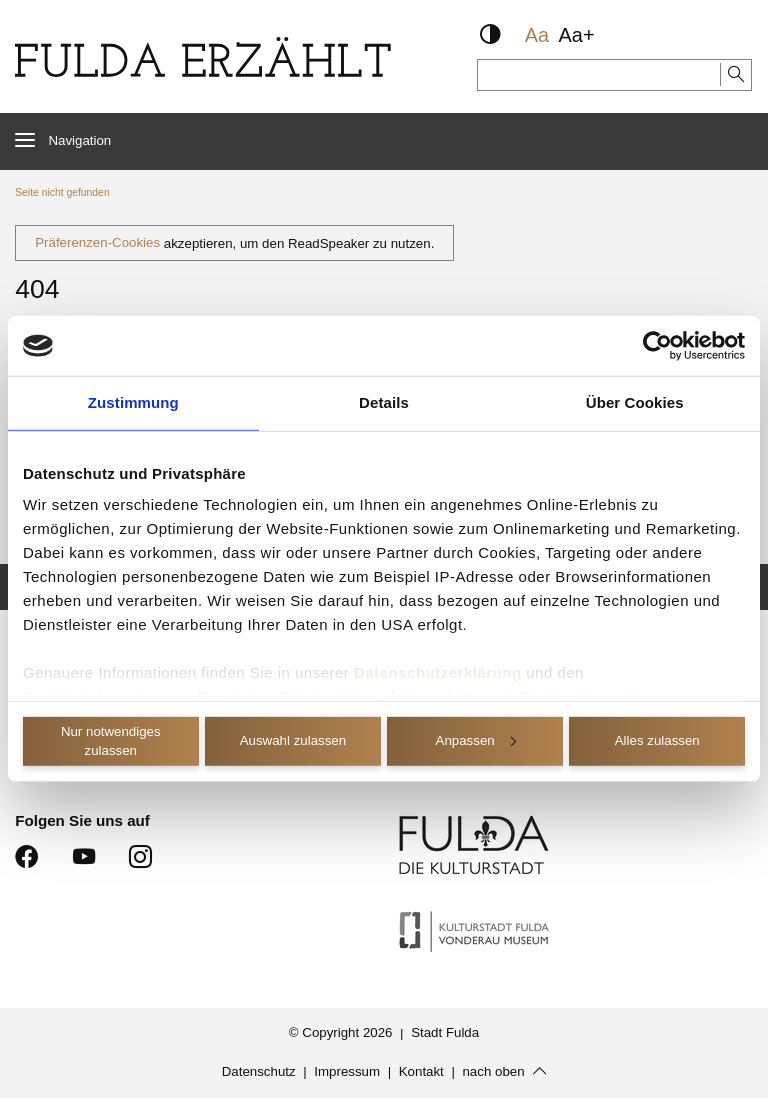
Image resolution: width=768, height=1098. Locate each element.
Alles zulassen (657, 740)
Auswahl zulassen (293, 740)
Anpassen (476, 740)
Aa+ (577, 35)
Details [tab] (384, 402)
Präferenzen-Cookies (97, 243)
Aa (537, 35)
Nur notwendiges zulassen (111, 740)
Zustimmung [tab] (133, 402)
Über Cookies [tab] (635, 402)
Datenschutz (259, 1072)
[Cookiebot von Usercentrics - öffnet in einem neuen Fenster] (657, 346)
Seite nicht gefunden (62, 192)
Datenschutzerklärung (438, 672)
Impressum (347, 1072)
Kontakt (421, 1072)
